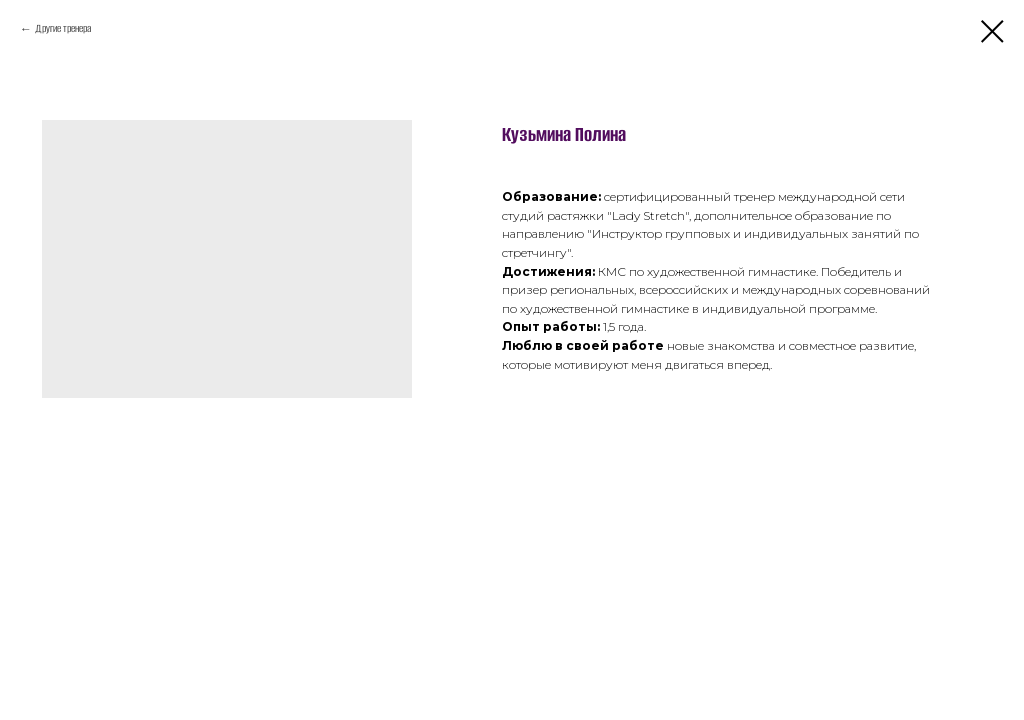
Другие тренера (63, 28)
